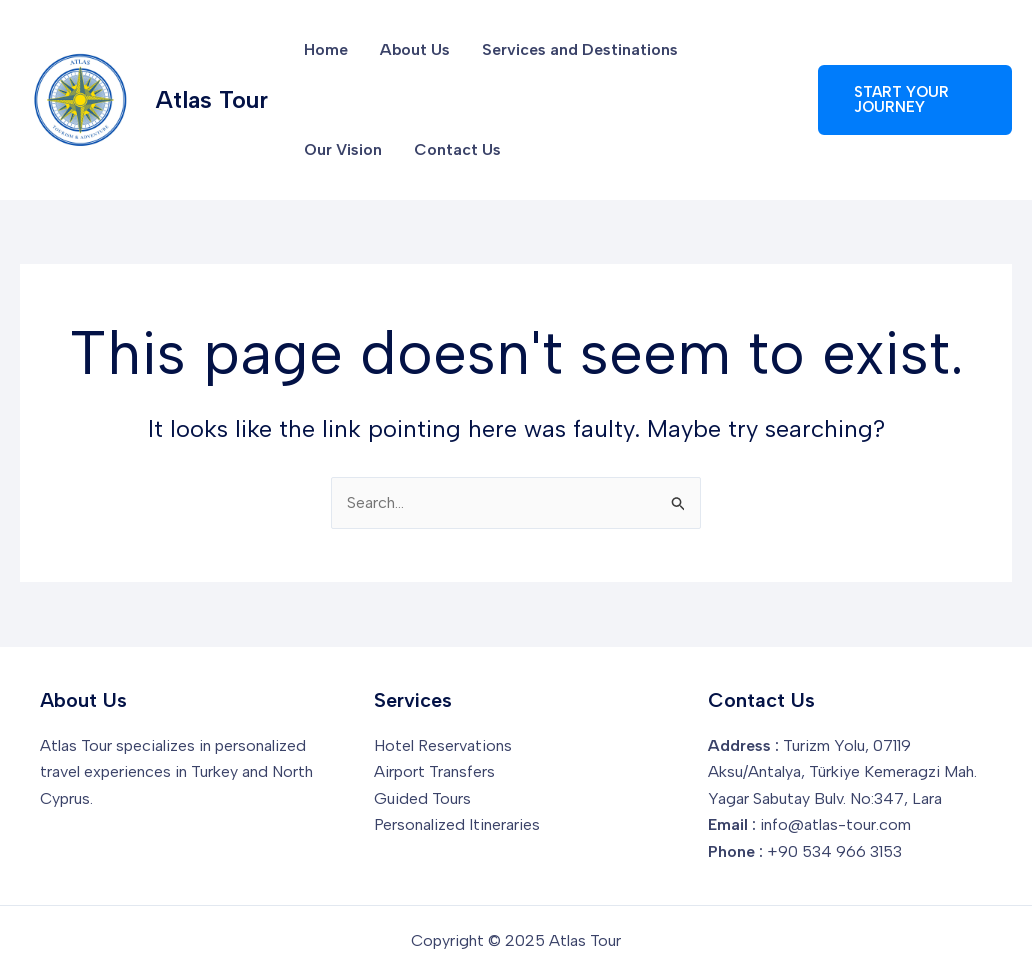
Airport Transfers (434, 771)
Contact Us (457, 149)
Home (326, 49)
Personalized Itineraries (457, 824)
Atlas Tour (212, 99)
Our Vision (343, 149)
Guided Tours (422, 798)
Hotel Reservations (443, 745)
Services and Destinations (580, 49)
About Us (415, 49)
